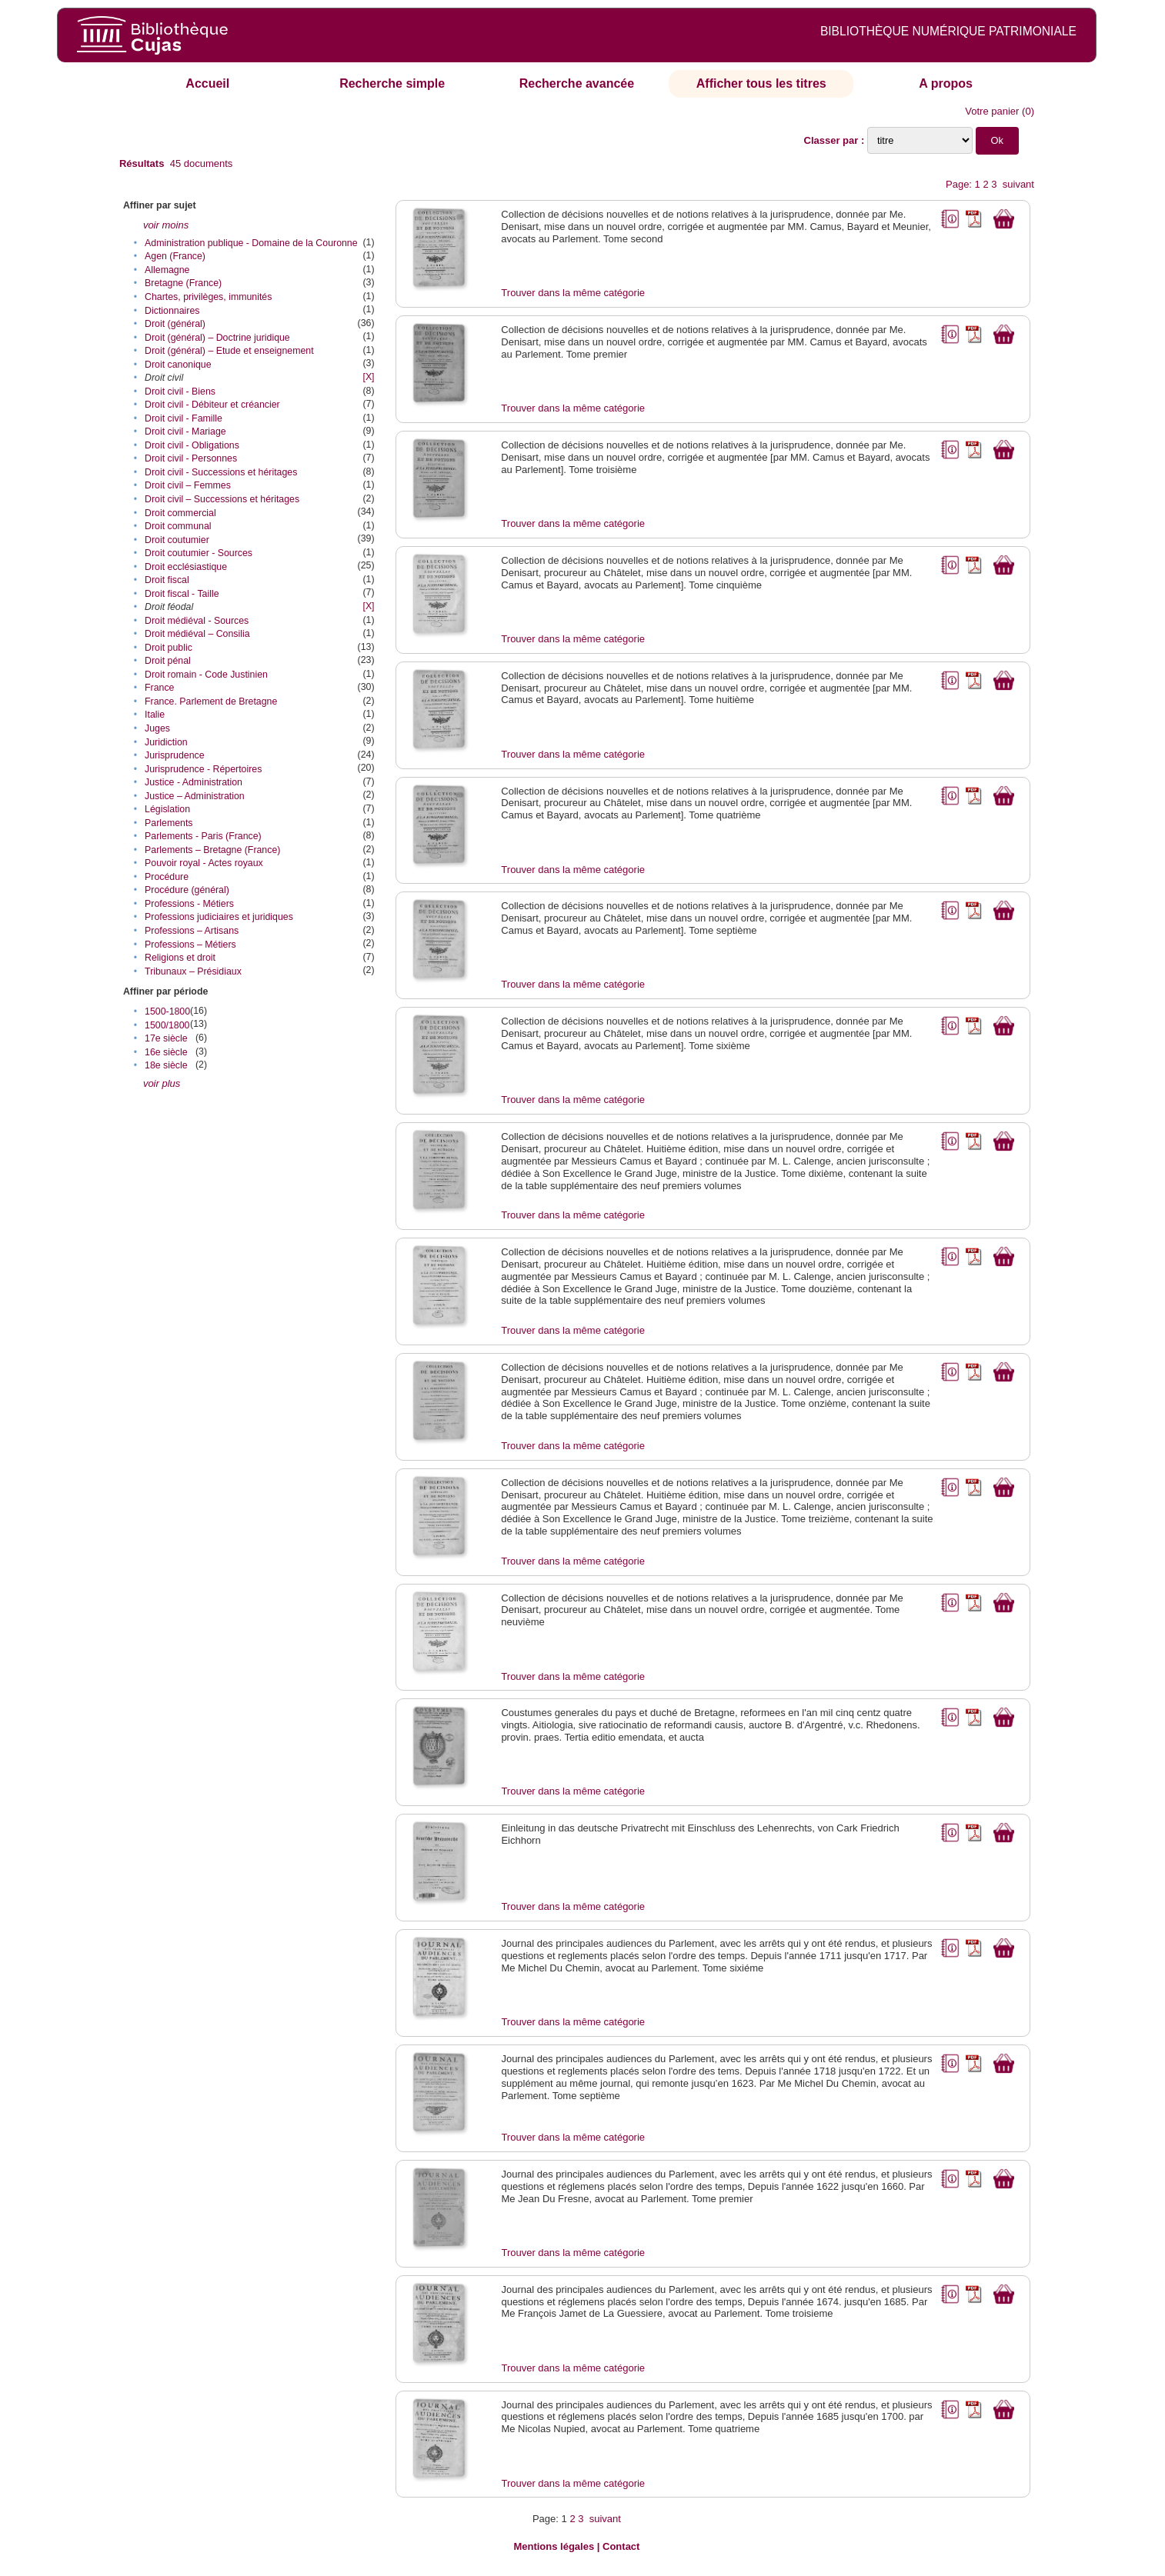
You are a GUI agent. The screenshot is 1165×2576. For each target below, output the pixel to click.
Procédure (167, 876)
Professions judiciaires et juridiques (219, 916)
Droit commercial (180, 513)
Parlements (168, 823)
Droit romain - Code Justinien (206, 674)
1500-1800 (167, 1011)
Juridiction (166, 742)
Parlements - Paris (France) (203, 836)
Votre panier (992, 111)
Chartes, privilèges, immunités (208, 297)
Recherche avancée (576, 83)
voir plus (161, 1083)
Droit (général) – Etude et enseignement (229, 350)
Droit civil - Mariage (185, 431)
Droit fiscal (167, 580)
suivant (1018, 184)
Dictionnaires (172, 310)
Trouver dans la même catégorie (573, 292)
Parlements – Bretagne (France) (212, 850)
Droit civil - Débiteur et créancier (212, 404)
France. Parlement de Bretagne (211, 701)
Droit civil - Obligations (192, 445)
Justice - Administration (193, 782)
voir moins (166, 225)
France (159, 687)
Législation (167, 809)
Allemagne (167, 270)
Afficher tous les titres (761, 83)
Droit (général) (175, 323)
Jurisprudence (175, 755)
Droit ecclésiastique (186, 567)
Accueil (207, 83)
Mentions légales (553, 2546)
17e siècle (166, 1038)
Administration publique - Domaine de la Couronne (251, 243)
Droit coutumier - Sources (198, 553)
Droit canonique (178, 364)
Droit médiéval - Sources (197, 620)
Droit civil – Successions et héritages (222, 499)
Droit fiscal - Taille (182, 593)
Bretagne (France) (183, 283)
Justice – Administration (195, 796)
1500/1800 (167, 1025)
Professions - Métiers (189, 903)
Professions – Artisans (192, 930)
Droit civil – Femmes (188, 485)
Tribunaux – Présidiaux (193, 971)
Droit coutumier (177, 540)
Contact (621, 2546)
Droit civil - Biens (180, 391)
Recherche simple (392, 83)
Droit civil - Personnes (191, 458)
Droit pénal (168, 660)
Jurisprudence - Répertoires (203, 769)
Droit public (168, 647)
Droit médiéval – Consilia (197, 633)
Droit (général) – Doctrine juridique (217, 337)
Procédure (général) (187, 890)
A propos (946, 83)
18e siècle (166, 1065)
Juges (157, 728)
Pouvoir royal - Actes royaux (204, 863)
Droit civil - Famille (183, 418)
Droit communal (178, 526)
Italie (155, 714)
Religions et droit (180, 957)
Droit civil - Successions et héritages (221, 472)
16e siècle (166, 1052)
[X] (368, 377)
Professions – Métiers (190, 944)
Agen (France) (175, 256)
